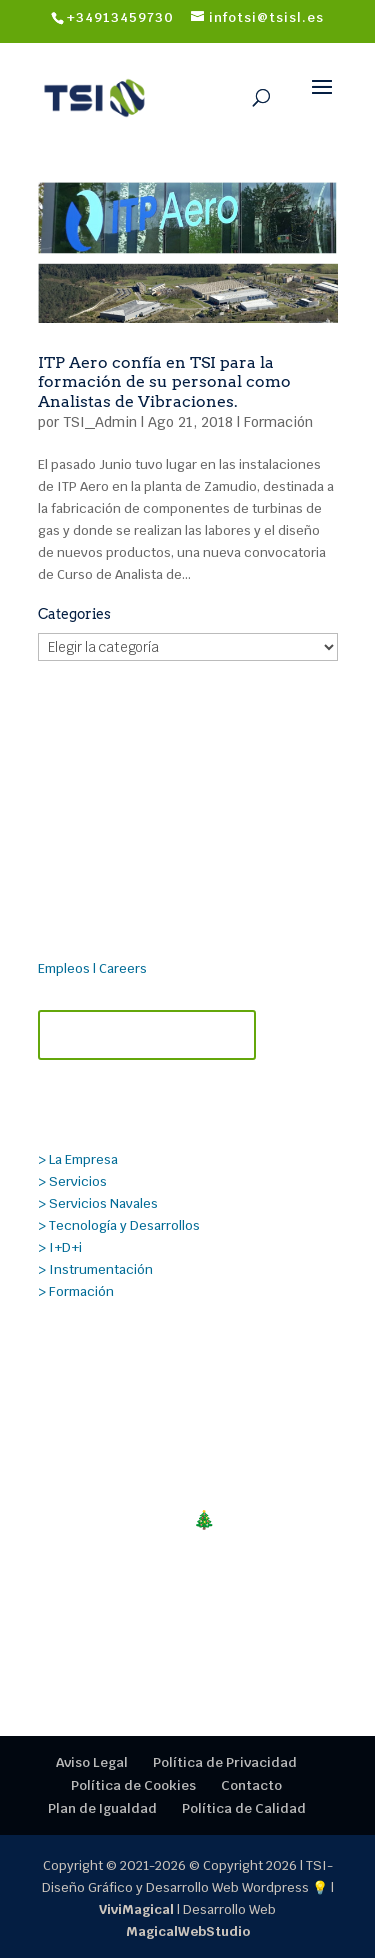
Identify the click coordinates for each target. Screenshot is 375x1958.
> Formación (76, 1291)
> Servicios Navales (98, 1203)
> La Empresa (78, 1159)
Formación (278, 422)
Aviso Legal (92, 1762)
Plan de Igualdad (102, 1808)
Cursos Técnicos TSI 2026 (152, 1614)
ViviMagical (136, 1909)
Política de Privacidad (225, 1762)
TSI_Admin (100, 422)
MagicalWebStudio (188, 1931)
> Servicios (72, 1181)
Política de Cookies (133, 1785)
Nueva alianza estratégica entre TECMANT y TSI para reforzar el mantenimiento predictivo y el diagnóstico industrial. (179, 1436)
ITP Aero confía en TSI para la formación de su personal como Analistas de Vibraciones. (164, 381)
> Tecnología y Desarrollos (119, 1225)
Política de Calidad (244, 1808)
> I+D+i (60, 1247)
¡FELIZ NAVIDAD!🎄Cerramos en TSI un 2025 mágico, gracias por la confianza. (188, 1541)
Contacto (251, 1785)
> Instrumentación (95, 1269)
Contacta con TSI (147, 1035)
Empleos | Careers (92, 968)
